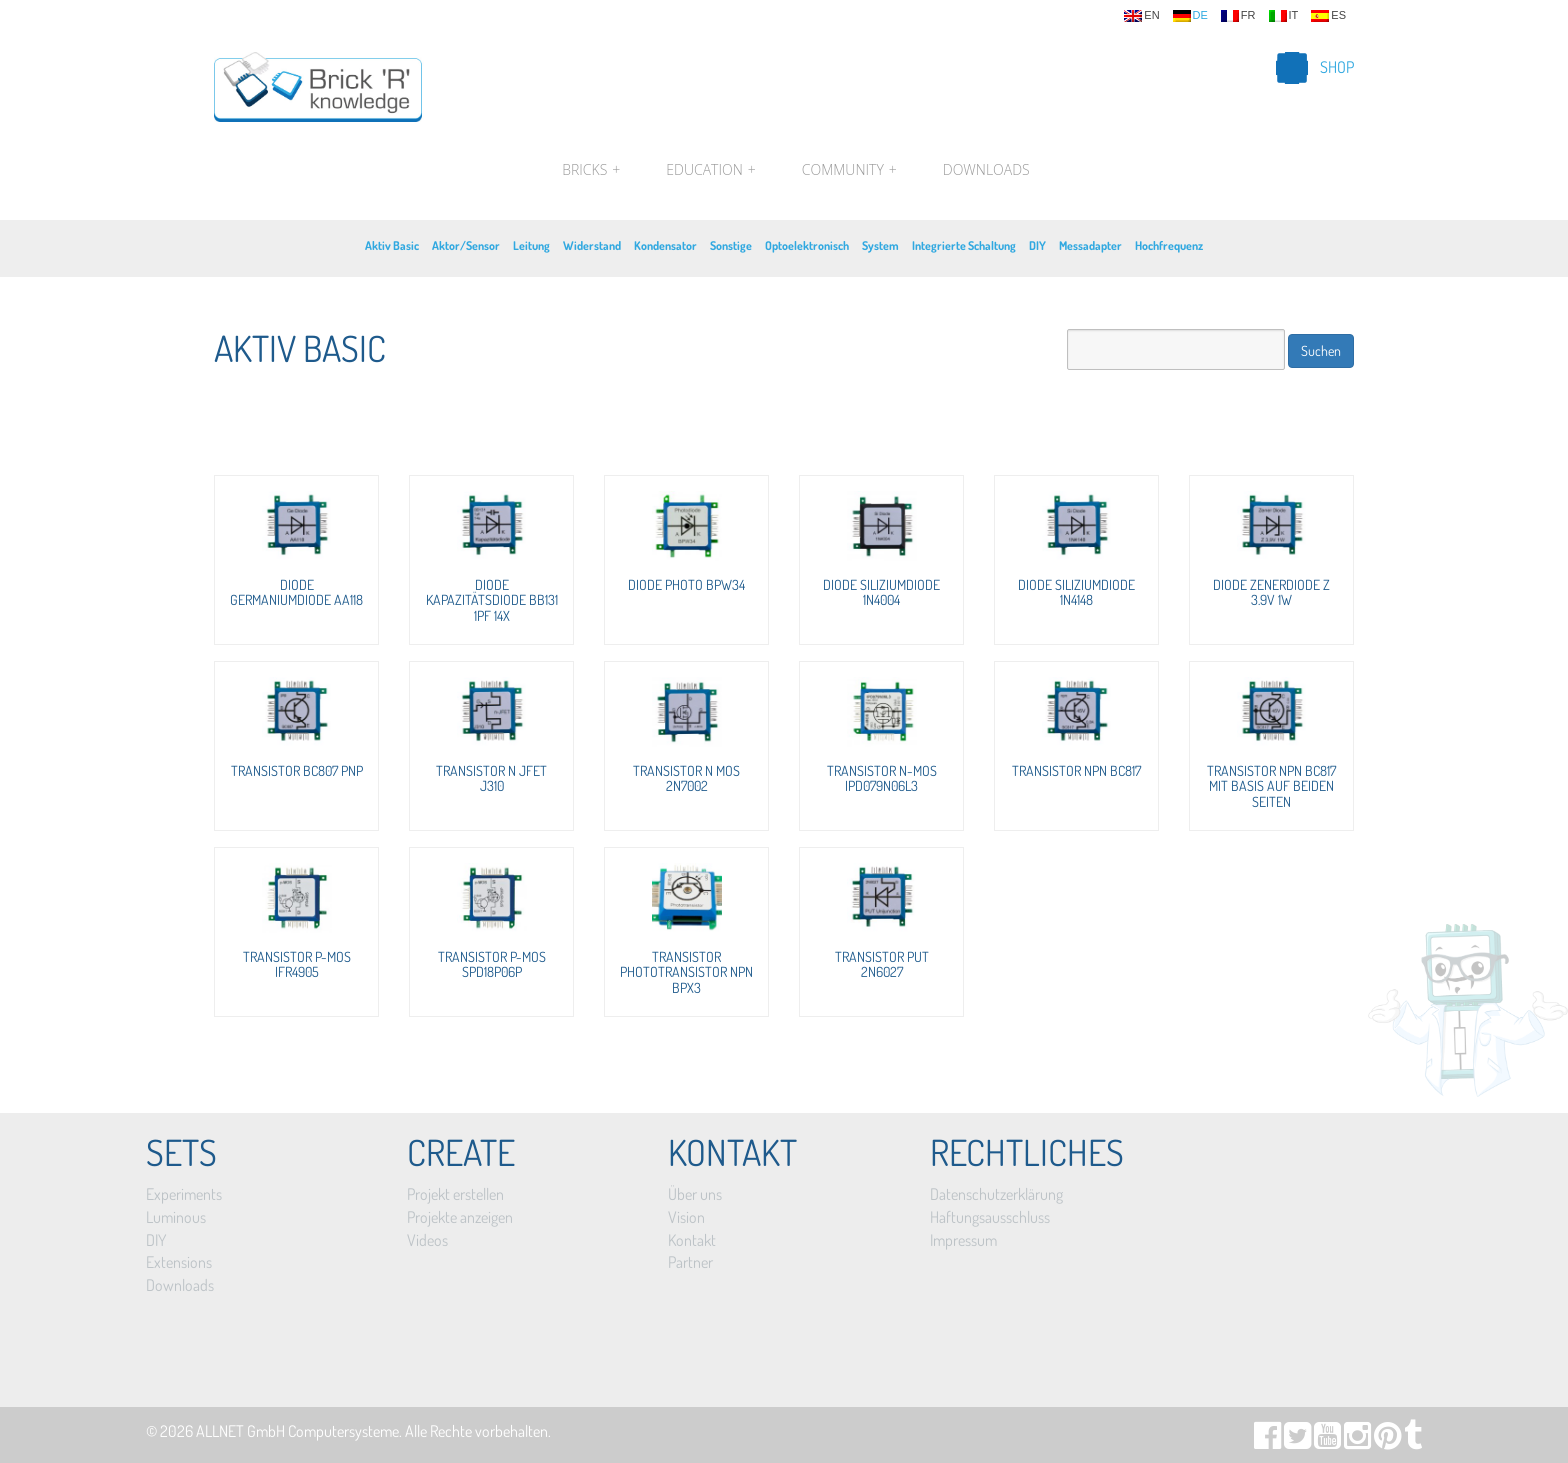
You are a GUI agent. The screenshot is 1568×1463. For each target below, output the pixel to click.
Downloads (986, 169)
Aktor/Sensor (466, 245)
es (1328, 16)
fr (1238, 16)
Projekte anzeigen (460, 1217)
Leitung (531, 245)
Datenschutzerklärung (996, 1194)
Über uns (695, 1194)
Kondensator (665, 245)
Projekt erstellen (455, 1194)
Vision (686, 1217)
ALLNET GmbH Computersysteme (297, 1431)
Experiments (184, 1194)
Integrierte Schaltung (964, 245)
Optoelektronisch (807, 245)
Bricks (591, 170)
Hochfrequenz (1169, 245)
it (1284, 16)
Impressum (963, 1240)
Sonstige (731, 245)
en (1141, 16)
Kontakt (692, 1240)
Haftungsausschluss (990, 1217)
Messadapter (1090, 245)
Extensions (179, 1262)
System (880, 245)
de (1190, 16)
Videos (427, 1240)
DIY (1037, 245)
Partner (690, 1262)
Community (849, 170)
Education (710, 170)
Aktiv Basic (392, 245)
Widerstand (592, 245)
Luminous (176, 1217)
